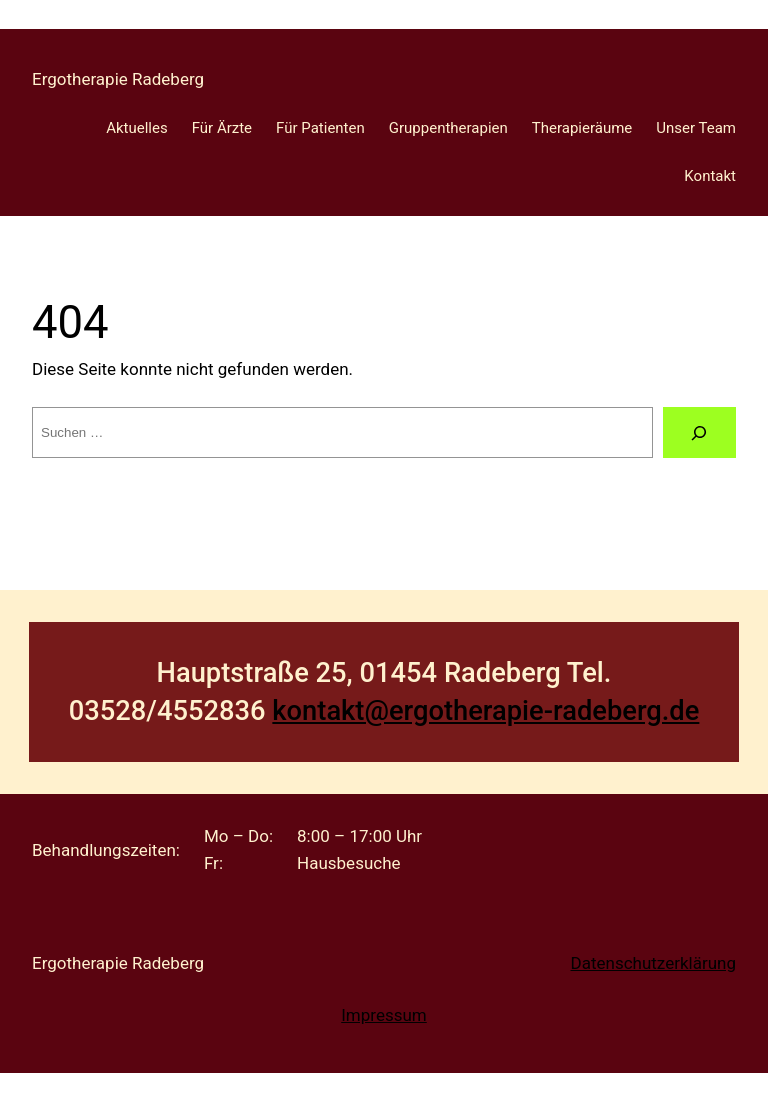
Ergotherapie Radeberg (118, 79)
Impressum (384, 1015)
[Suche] (699, 432)
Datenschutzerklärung (653, 963)
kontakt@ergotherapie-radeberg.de (485, 711)
